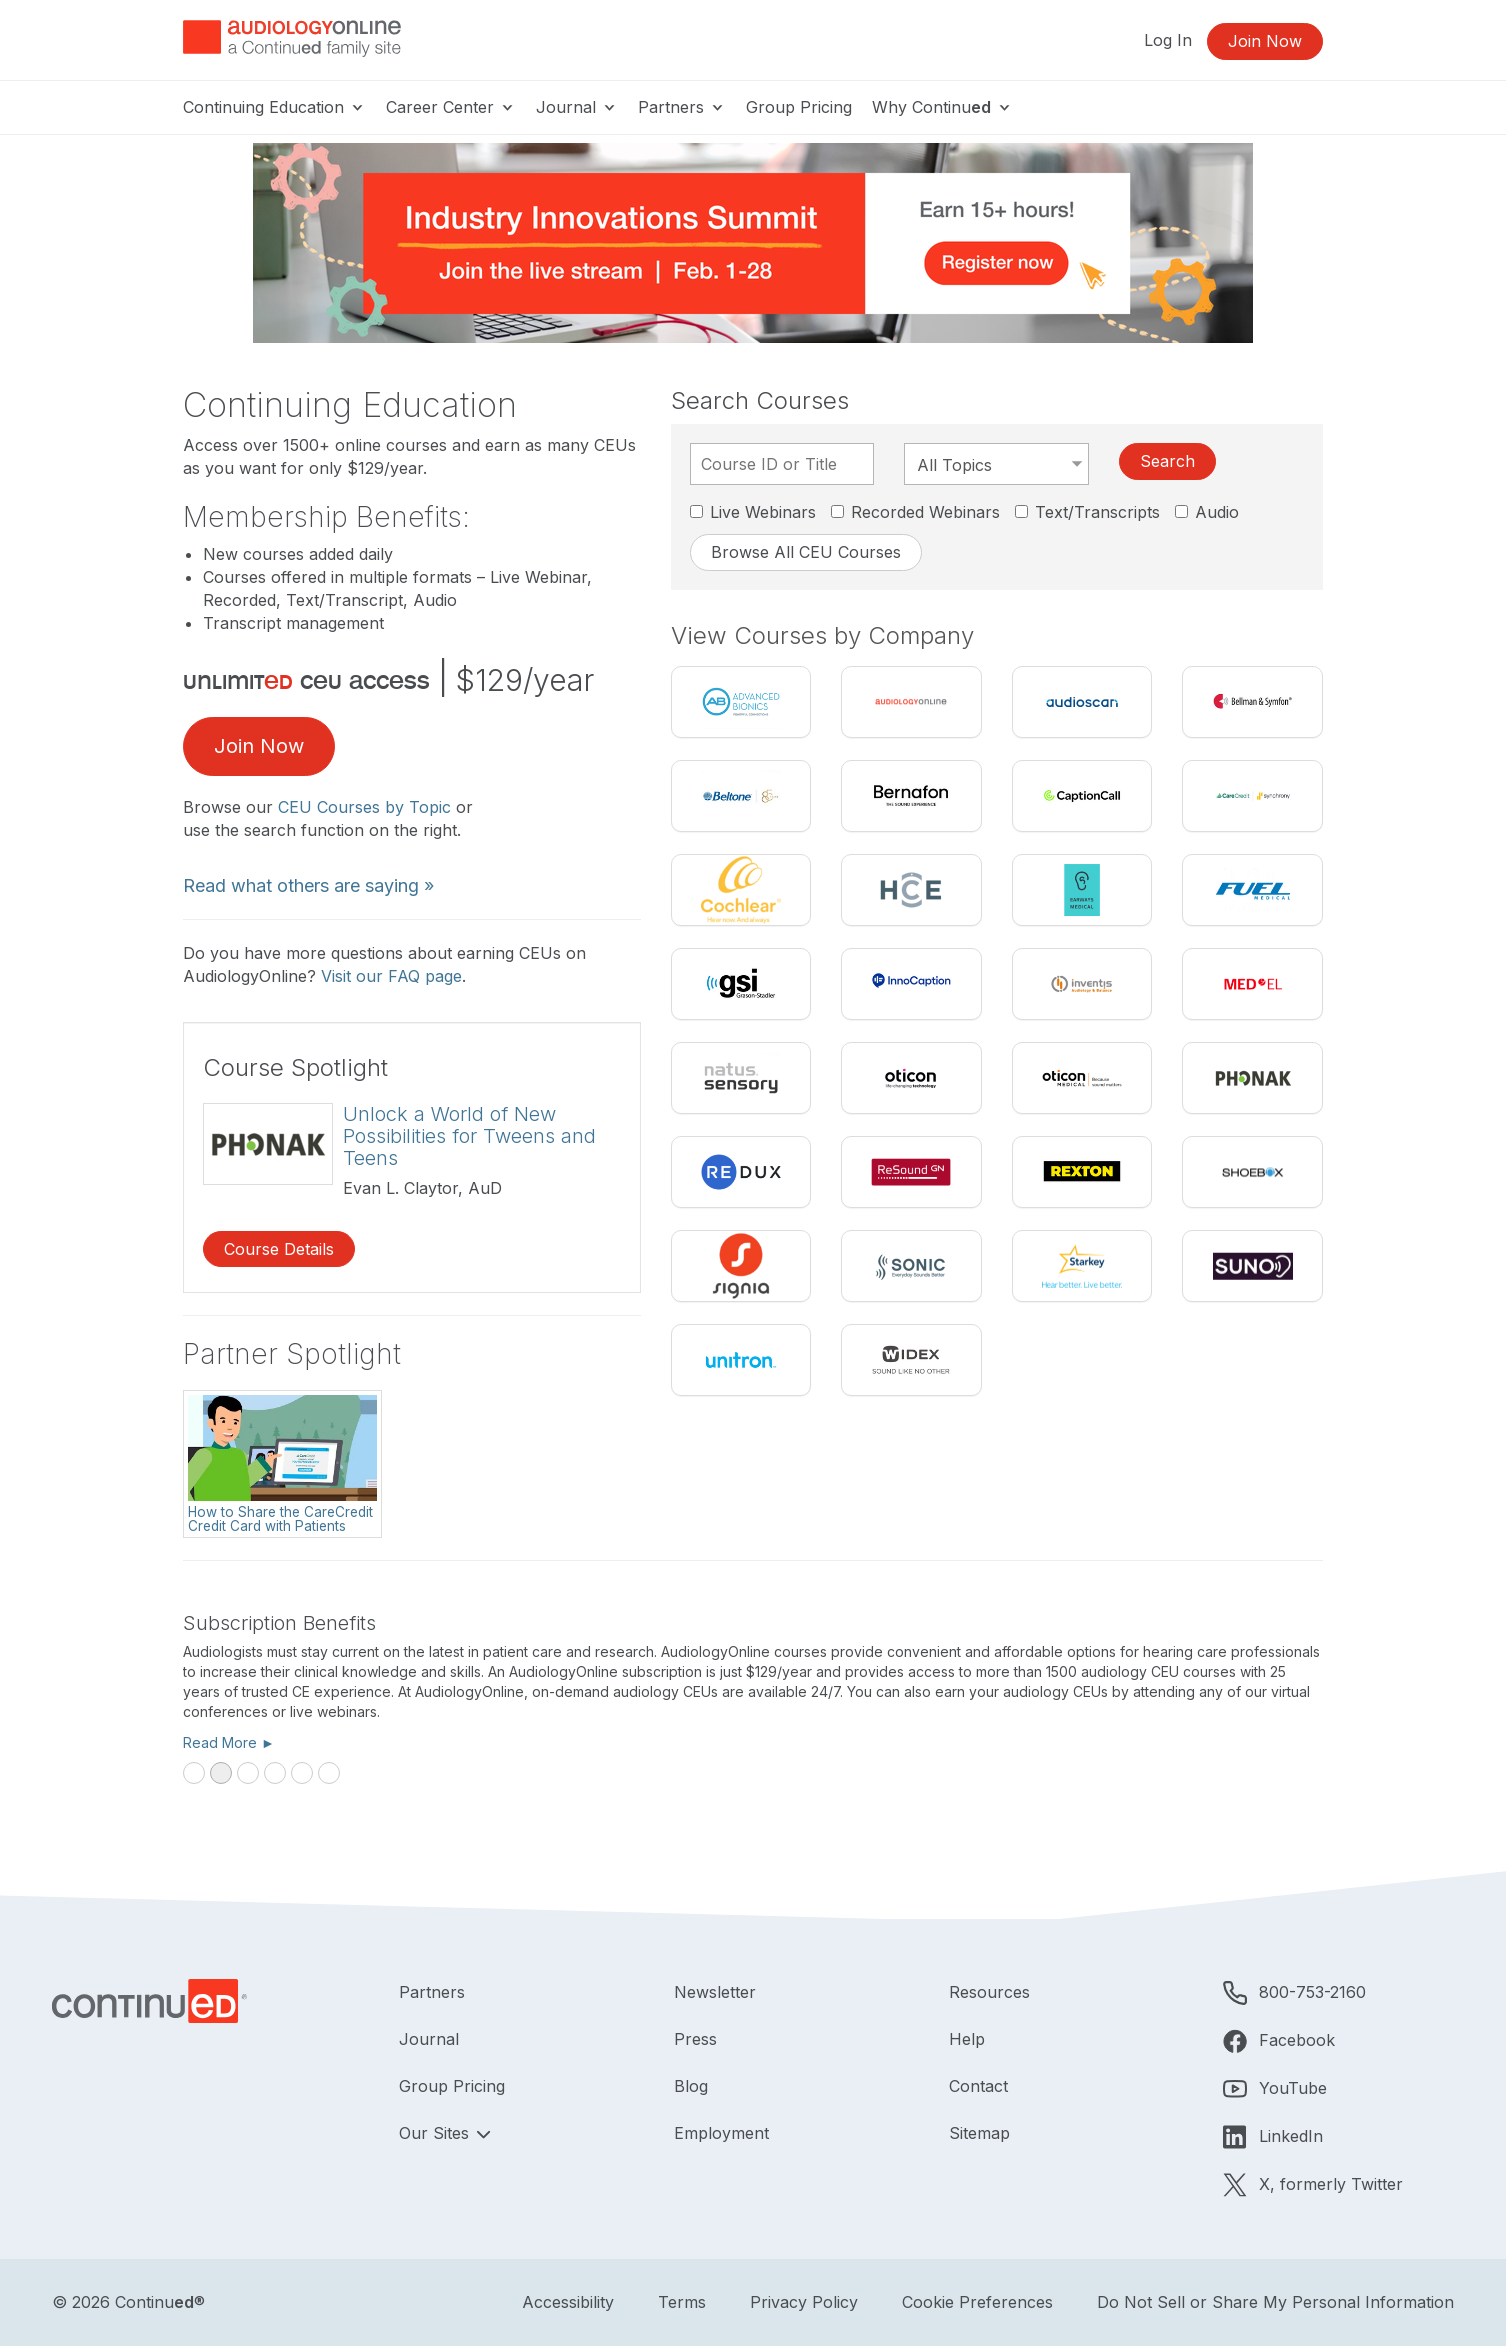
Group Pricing (799, 107)
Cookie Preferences (977, 2302)
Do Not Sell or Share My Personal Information (1275, 2302)
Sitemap (979, 2133)
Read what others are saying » (308, 885)
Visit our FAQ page (391, 976)
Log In (1168, 40)
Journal (577, 107)
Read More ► (229, 1742)
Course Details (279, 1249)
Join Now (1265, 41)
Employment (721, 2133)
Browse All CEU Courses (806, 552)
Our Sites (436, 2133)
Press (695, 2039)
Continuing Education (274, 107)
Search (1167, 461)
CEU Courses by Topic (364, 807)
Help (967, 2039)
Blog (691, 2086)
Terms (682, 2302)
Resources (989, 1992)
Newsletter (715, 1992)
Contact (978, 2086)
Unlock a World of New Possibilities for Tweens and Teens (469, 1136)
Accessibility (568, 2302)
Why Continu (942, 107)
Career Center (451, 107)
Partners (682, 107)
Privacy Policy (804, 2302)
